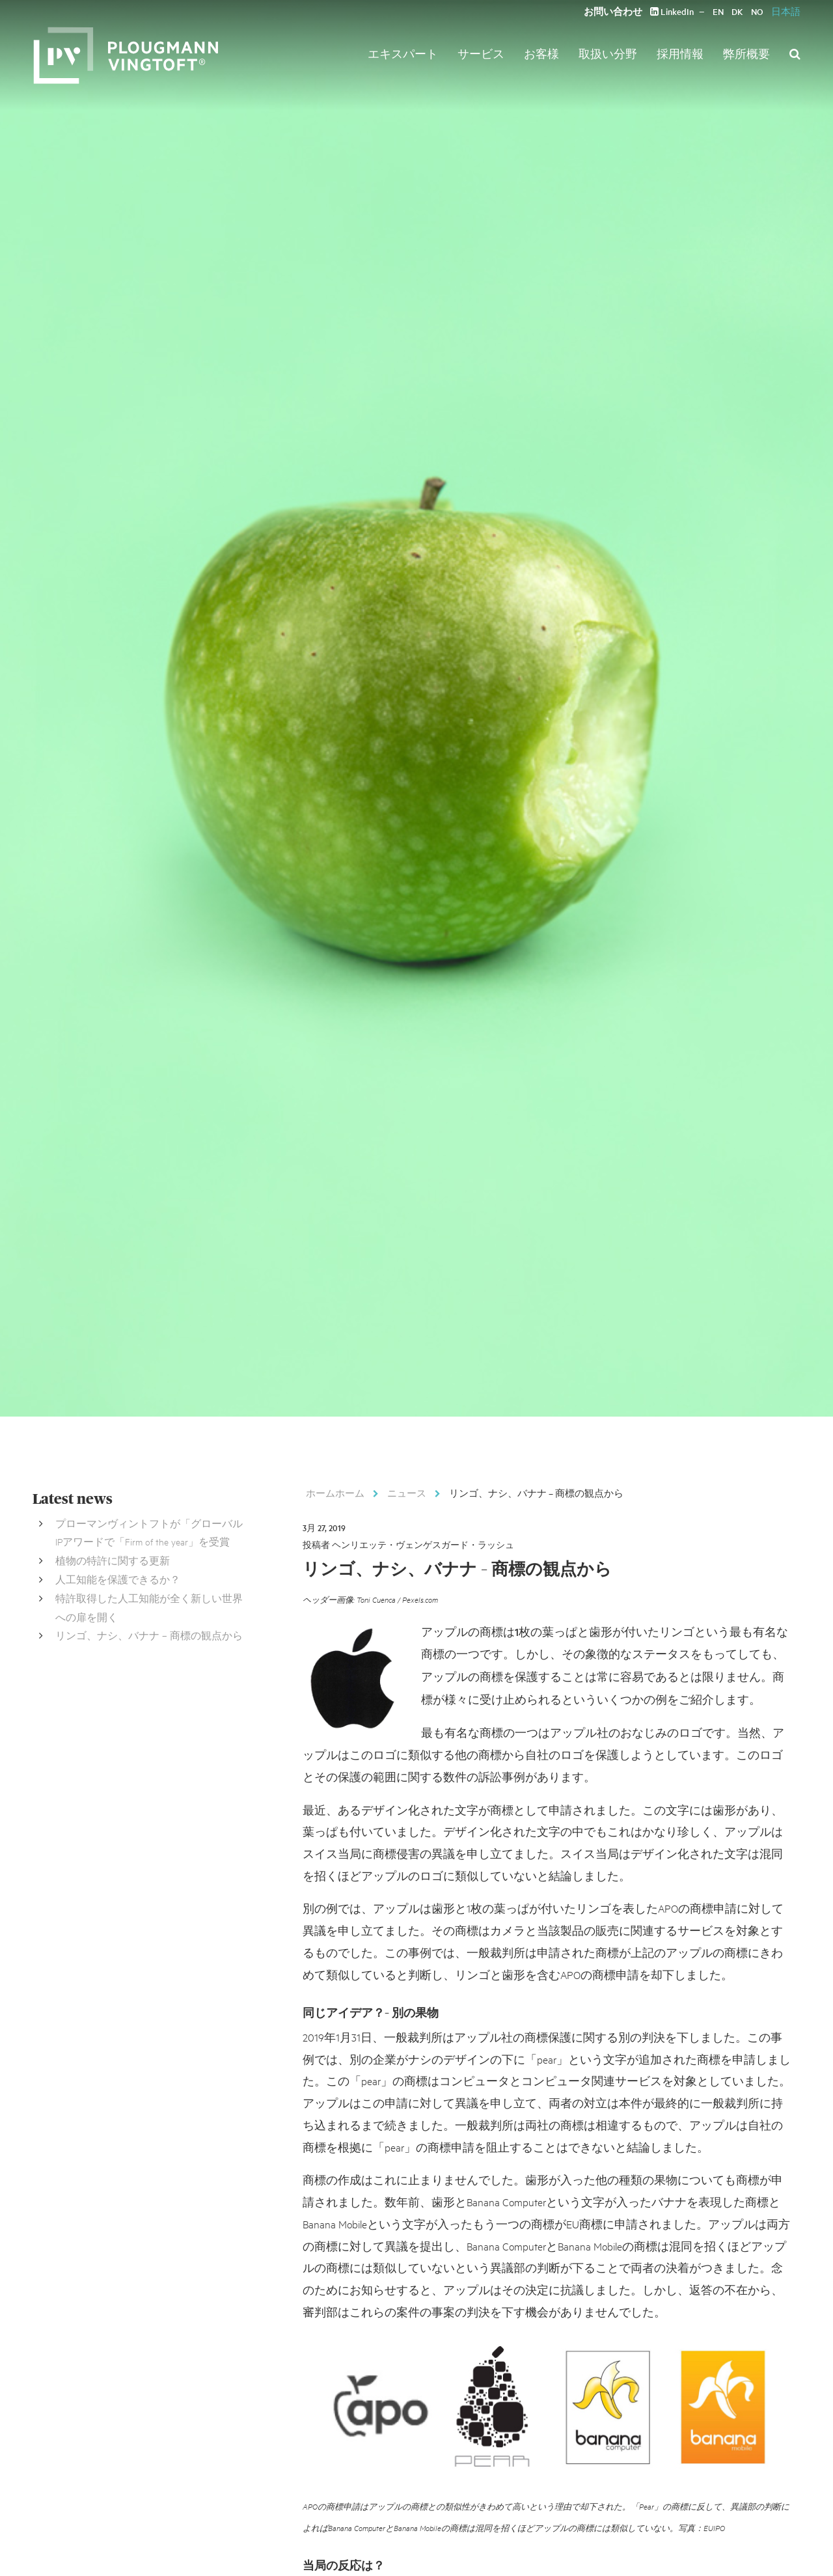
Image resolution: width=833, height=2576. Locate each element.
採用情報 (680, 53)
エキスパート (403, 53)
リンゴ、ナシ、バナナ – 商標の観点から (149, 1635)
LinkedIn (672, 11)
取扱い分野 (608, 53)
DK (737, 11)
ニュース (406, 1493)
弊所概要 (746, 53)
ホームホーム (335, 1493)
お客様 (541, 53)
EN (718, 11)
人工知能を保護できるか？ (117, 1579)
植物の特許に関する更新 (112, 1560)
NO (757, 11)
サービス (480, 53)
